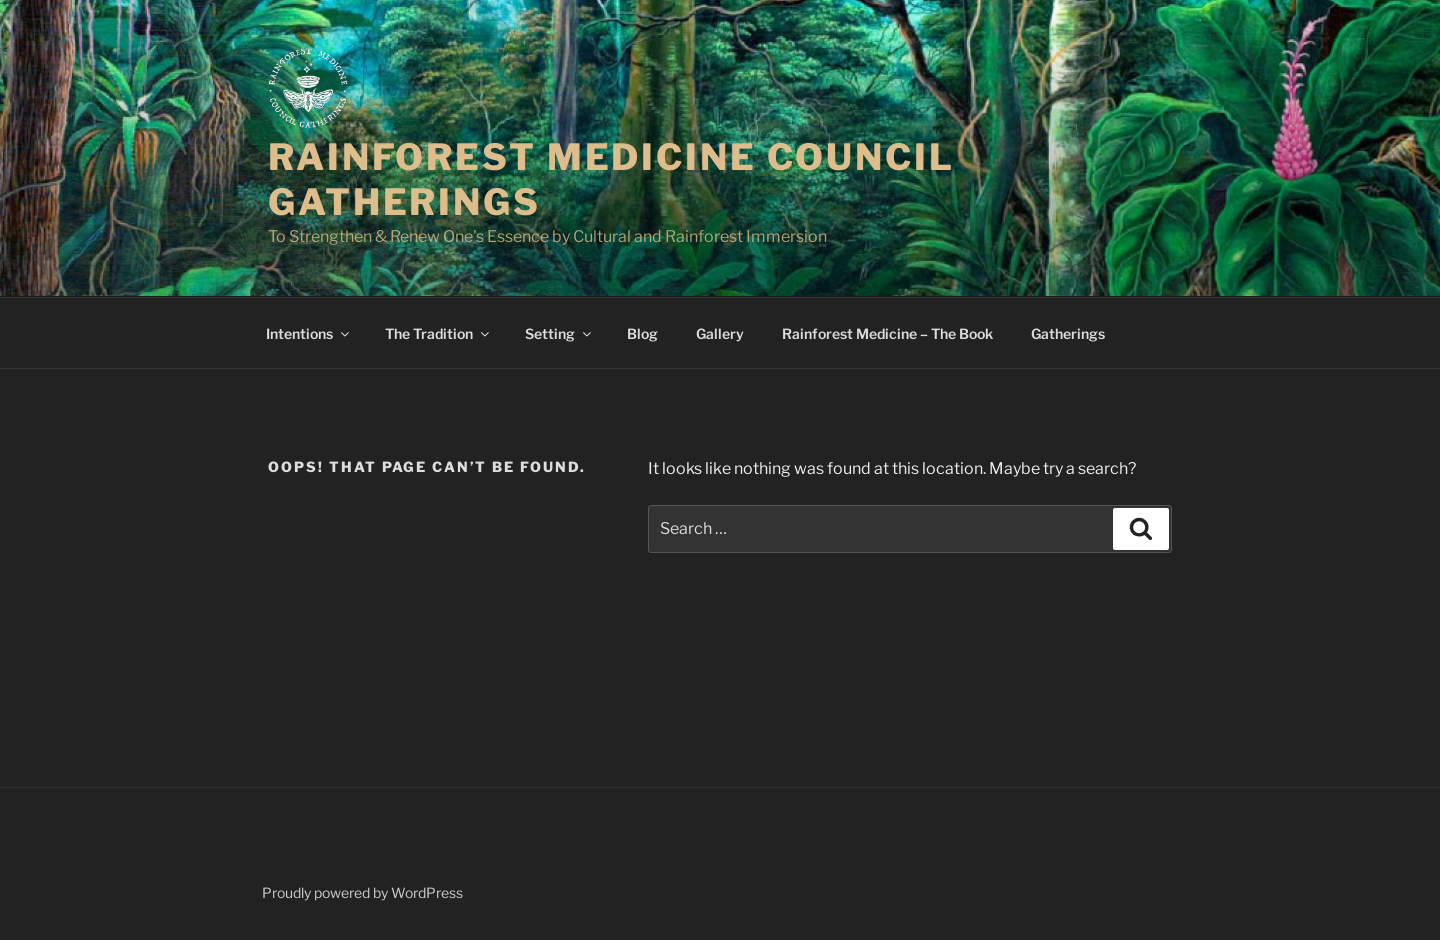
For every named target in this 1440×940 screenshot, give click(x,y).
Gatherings (1068, 333)
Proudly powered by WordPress (362, 892)
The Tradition (438, 333)
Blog (642, 333)
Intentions (309, 333)
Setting (559, 333)
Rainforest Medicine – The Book (887, 333)
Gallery (720, 333)
